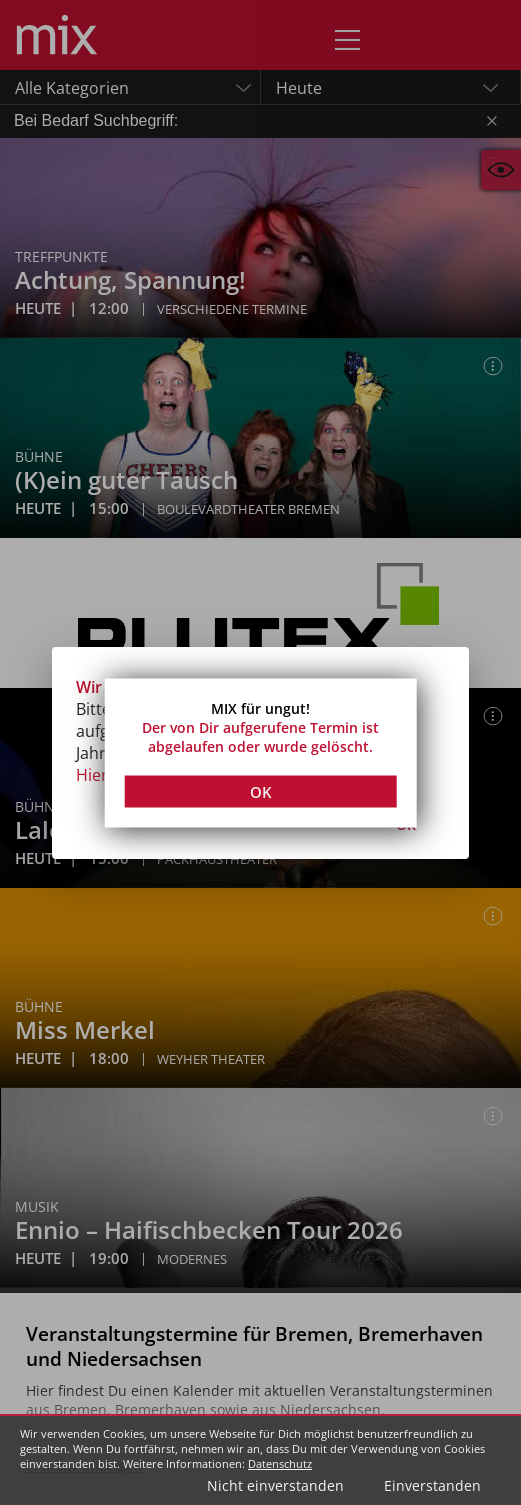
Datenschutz (280, 1463)
